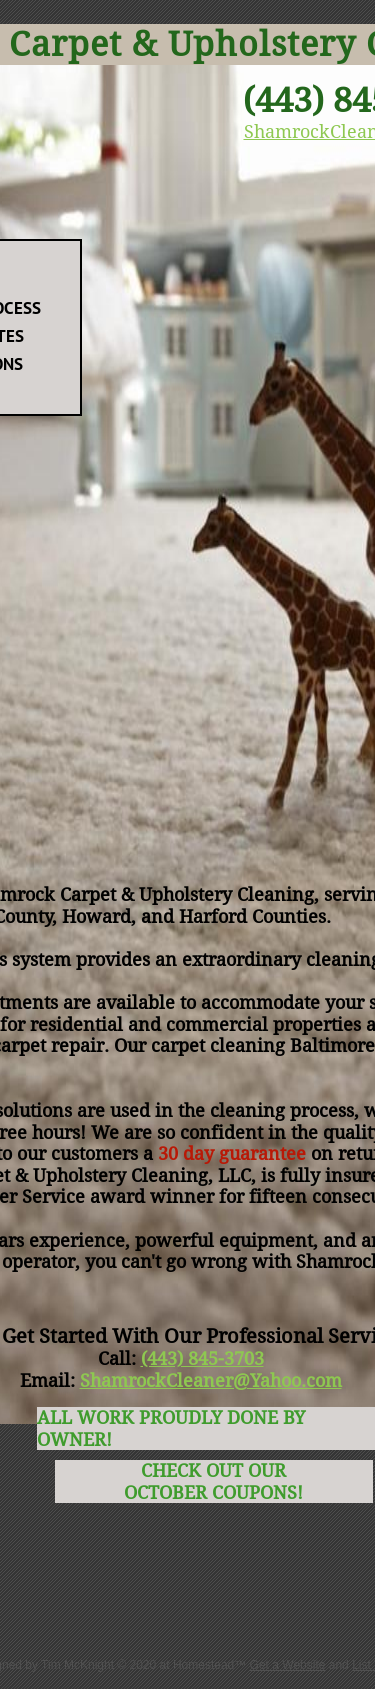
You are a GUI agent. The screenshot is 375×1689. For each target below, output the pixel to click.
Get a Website (288, 1665)
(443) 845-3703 (202, 1358)
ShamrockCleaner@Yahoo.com (211, 1380)
